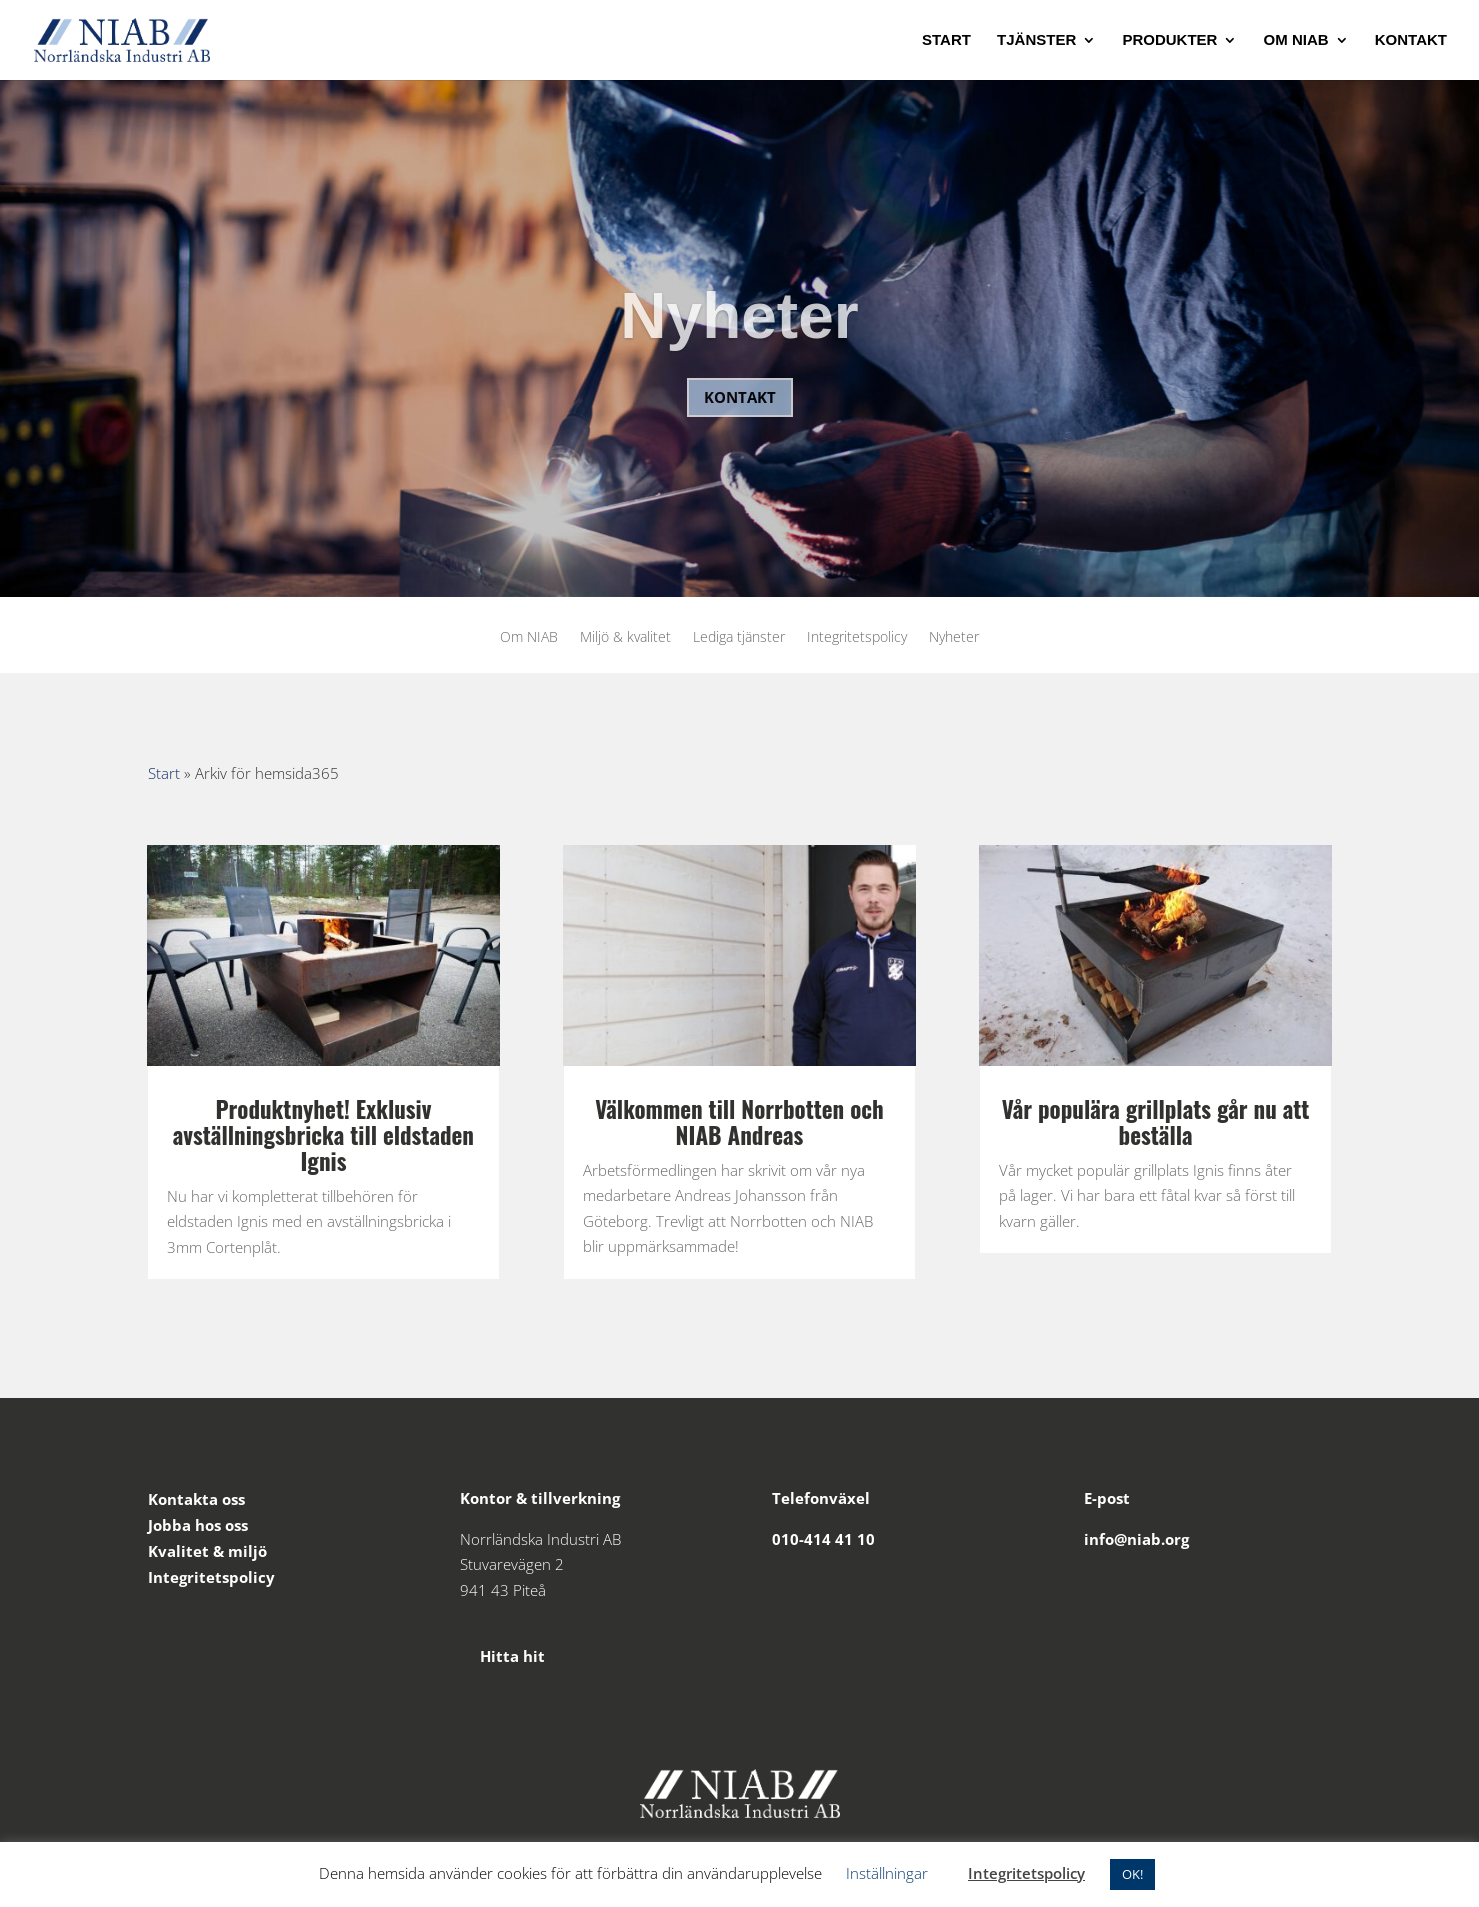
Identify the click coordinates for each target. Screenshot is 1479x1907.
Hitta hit (502, 1656)
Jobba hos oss (198, 1525)
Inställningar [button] (887, 1873)
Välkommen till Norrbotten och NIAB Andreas (739, 1122)
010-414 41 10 (823, 1539)
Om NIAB (1296, 40)
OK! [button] (1132, 1874)
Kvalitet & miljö (207, 1551)
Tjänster (1036, 40)
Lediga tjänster (739, 638)
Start (946, 40)
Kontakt (1411, 40)
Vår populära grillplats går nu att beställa (1156, 1122)
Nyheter (739, 340)
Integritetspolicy (857, 638)
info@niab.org (1136, 1539)
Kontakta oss (196, 1499)
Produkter (1169, 40)
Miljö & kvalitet (625, 638)
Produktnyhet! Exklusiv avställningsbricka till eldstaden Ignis (323, 1135)
